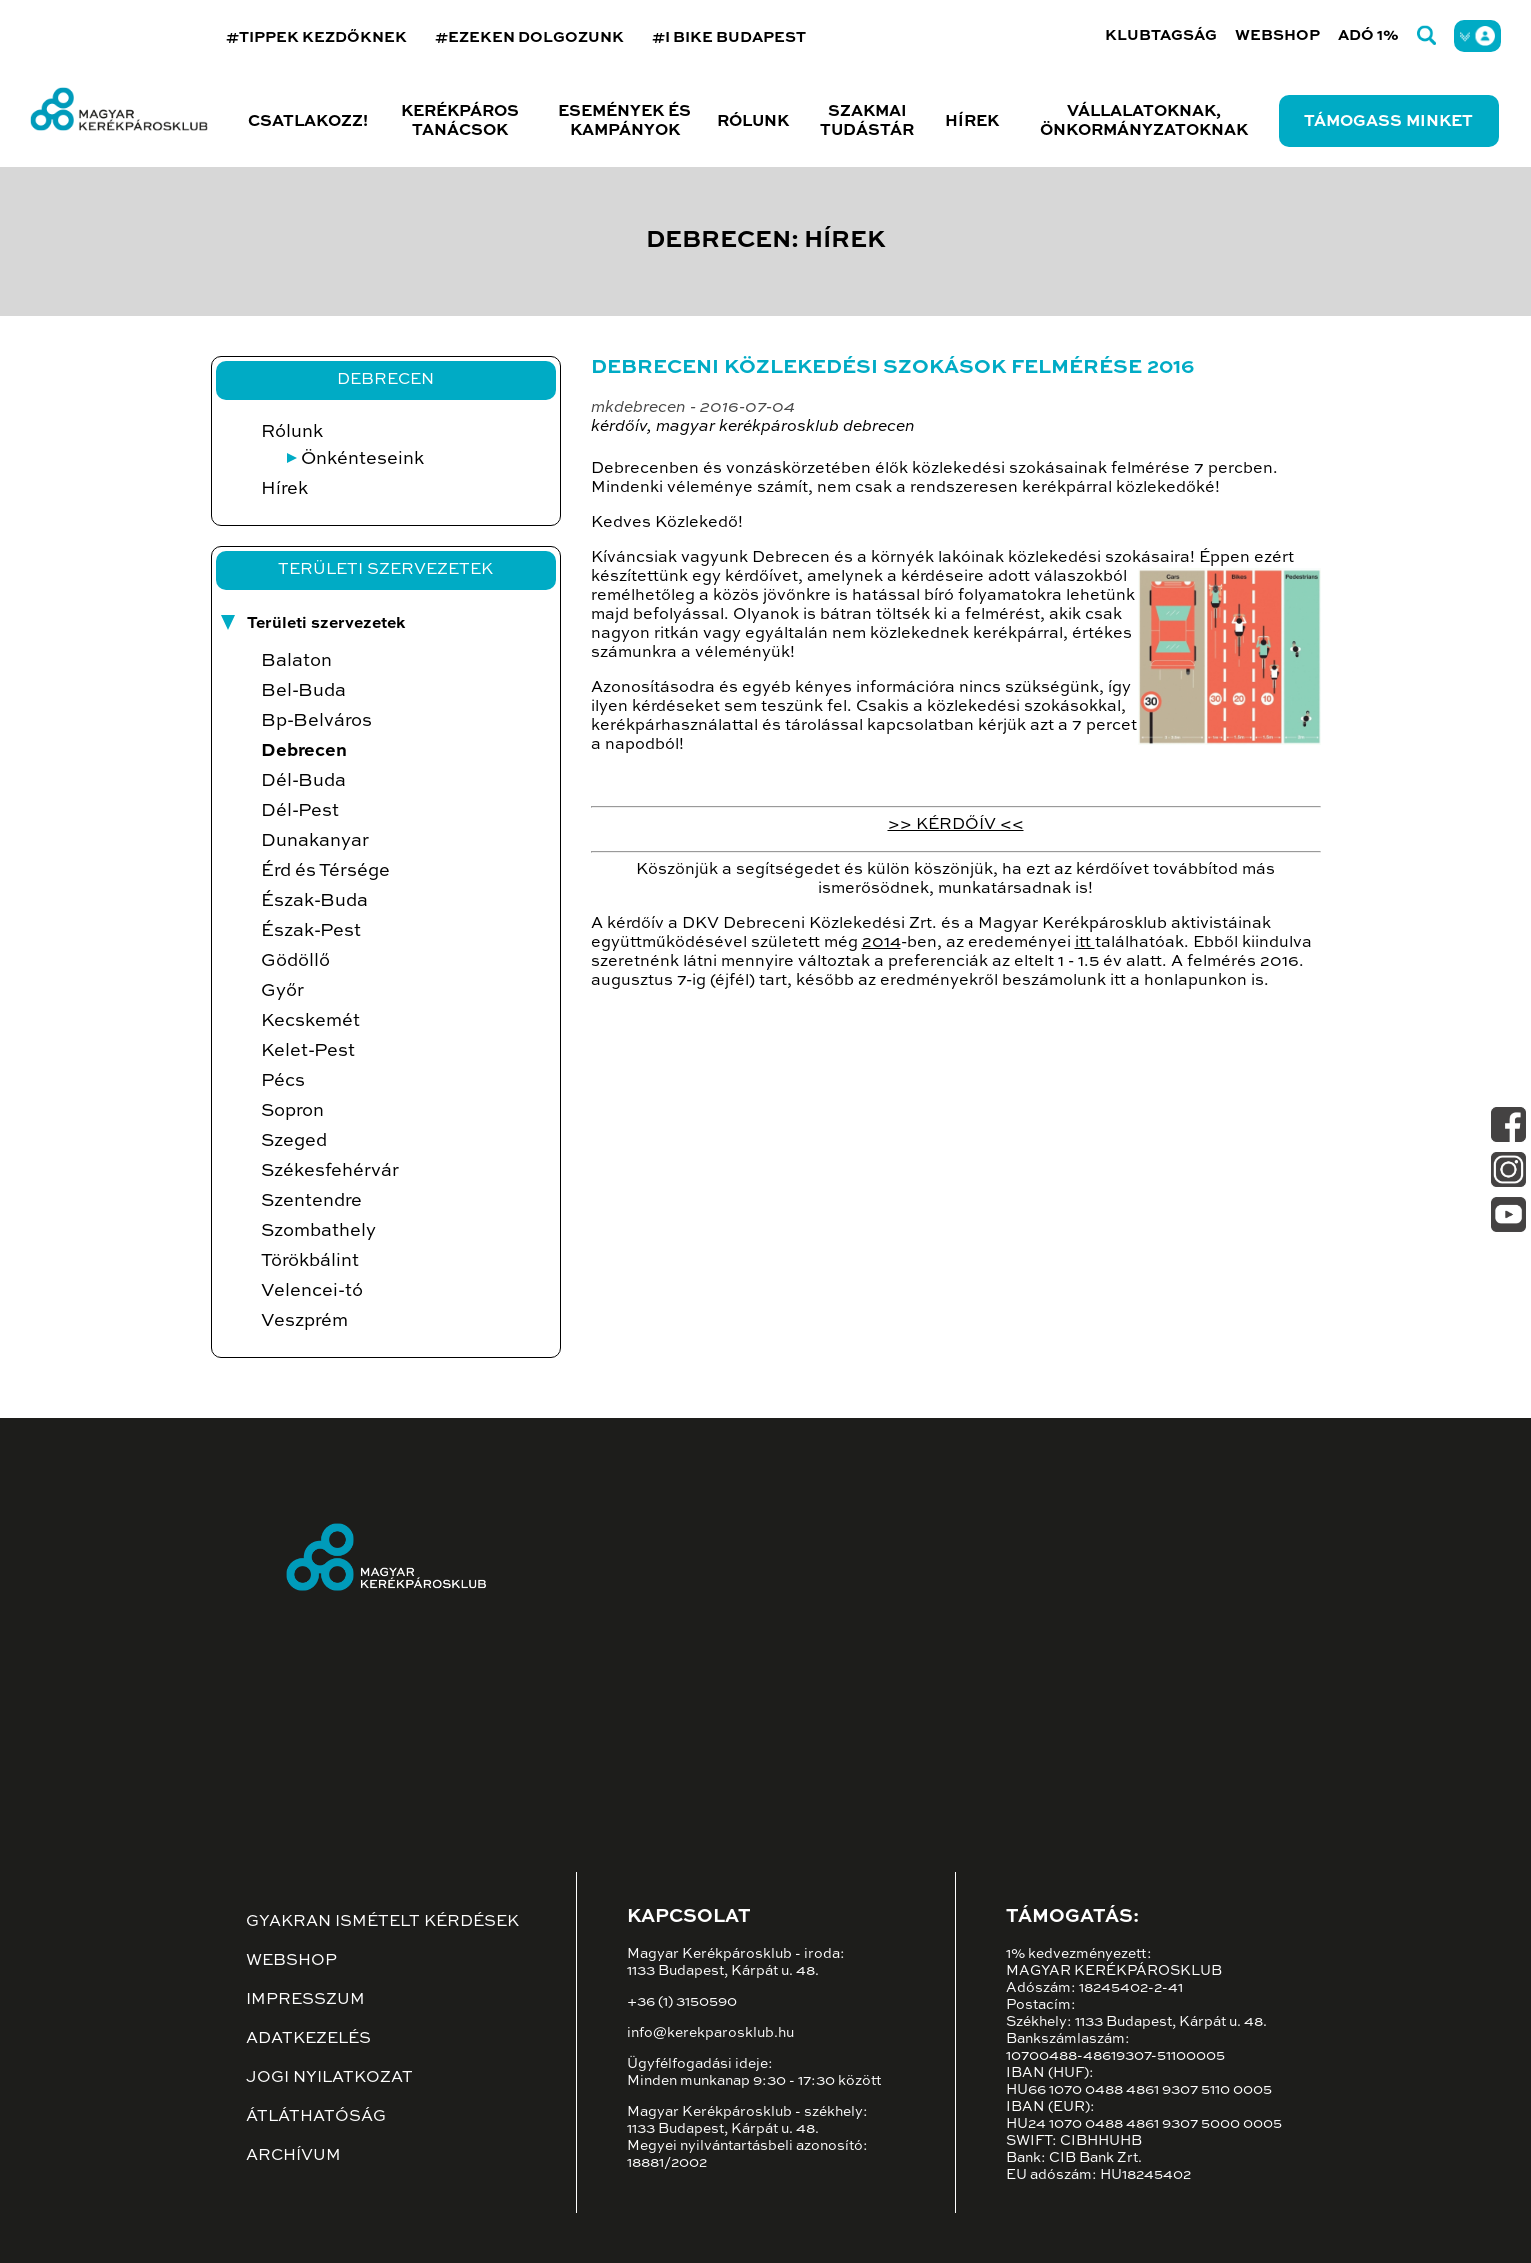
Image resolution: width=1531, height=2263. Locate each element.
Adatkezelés (308, 2039)
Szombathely (318, 1231)
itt (1085, 943)
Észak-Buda (314, 901)
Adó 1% (1368, 35)
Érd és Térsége (325, 871)
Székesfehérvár (330, 1171)
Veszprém (304, 1321)
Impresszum (305, 2000)
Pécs (283, 1081)
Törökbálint (310, 1261)
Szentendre (311, 1201)
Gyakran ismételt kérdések (382, 1922)
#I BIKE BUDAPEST (729, 37)
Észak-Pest (311, 931)
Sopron (292, 1111)
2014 (881, 943)
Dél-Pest (300, 811)
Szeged (294, 1141)
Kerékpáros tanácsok (460, 121)
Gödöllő (295, 961)
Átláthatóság (316, 2117)
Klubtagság (1161, 35)
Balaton (296, 661)
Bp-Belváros (316, 721)
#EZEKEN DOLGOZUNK (529, 37)
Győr (282, 991)
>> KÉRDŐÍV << (956, 825)
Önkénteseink (362, 459)
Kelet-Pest (308, 1051)
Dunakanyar (315, 841)
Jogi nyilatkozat (329, 2078)
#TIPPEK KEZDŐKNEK (316, 37)
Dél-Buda (303, 781)
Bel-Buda (303, 691)
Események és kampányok (624, 121)
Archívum (293, 2156)
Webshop (1277, 35)
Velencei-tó (312, 1291)
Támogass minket (1388, 122)
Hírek (972, 122)
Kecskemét (310, 1021)
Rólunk (292, 432)
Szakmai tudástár (867, 121)
